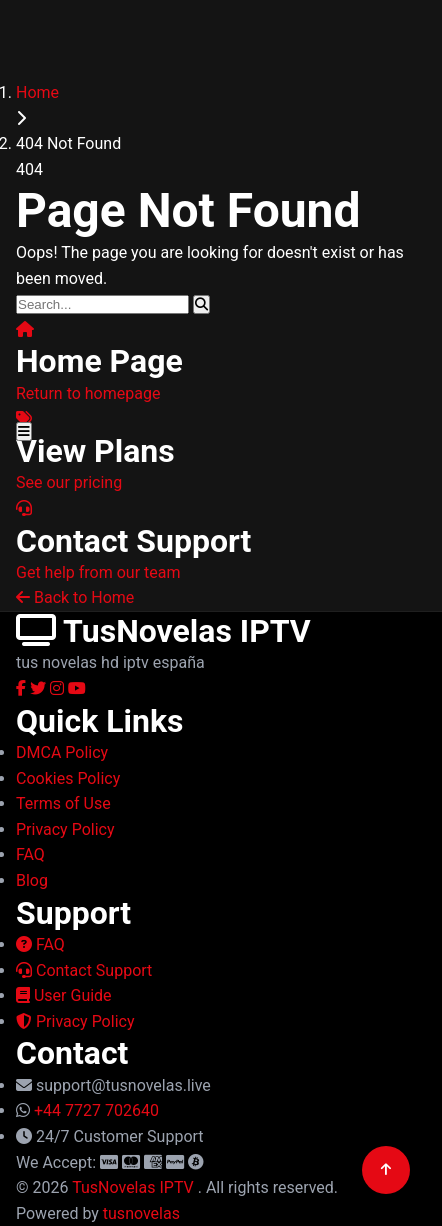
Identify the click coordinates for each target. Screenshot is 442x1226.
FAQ (40, 944)
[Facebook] (23, 688)
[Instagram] (59, 688)
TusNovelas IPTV (135, 1187)
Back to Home (75, 597)
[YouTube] (77, 688)
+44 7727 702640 (96, 1110)
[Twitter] (40, 688)
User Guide (64, 995)
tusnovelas (141, 1213)
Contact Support (84, 970)
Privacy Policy (75, 1021)
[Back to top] (386, 1170)
